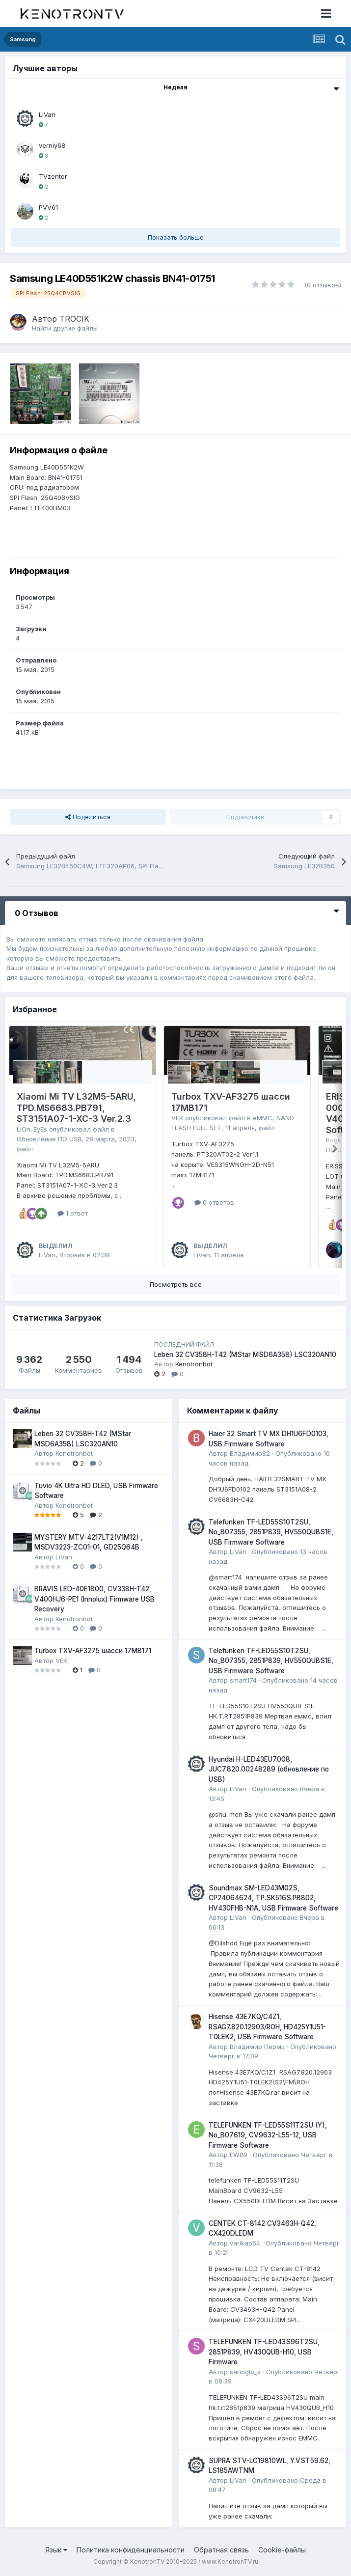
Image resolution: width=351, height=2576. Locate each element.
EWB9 (238, 2155)
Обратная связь (221, 2550)
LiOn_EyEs (32, 1129)
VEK (177, 1118)
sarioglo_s (245, 2372)
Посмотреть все (176, 1284)
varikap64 (245, 2243)
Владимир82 (250, 1453)
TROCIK (74, 319)
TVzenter (53, 176)
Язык (56, 2550)
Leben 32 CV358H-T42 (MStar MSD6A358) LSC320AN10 (245, 1354)
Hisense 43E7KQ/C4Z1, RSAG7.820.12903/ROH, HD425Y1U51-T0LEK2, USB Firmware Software (267, 2027)
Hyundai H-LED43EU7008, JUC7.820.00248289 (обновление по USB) (269, 1769)
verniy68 (52, 145)
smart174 (243, 1680)
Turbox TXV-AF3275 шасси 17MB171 (92, 1651)
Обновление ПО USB (49, 1139)
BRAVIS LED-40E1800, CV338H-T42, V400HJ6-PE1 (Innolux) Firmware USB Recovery (94, 1599)
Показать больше (176, 237)
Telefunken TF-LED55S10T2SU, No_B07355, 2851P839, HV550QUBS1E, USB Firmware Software (271, 1532)
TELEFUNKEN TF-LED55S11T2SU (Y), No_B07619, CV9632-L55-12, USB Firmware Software (268, 2135)
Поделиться (87, 816)
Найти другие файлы (65, 328)
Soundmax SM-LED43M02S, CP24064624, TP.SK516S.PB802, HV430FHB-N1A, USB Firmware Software (273, 1898)
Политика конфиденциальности (131, 2550)
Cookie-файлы (282, 2550)
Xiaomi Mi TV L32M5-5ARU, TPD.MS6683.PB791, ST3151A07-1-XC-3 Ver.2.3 (76, 1107)
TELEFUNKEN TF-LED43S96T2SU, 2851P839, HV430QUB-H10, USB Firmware (264, 2352)
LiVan (47, 114)
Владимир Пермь (257, 2046)
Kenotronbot (194, 1364)
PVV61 (48, 207)
